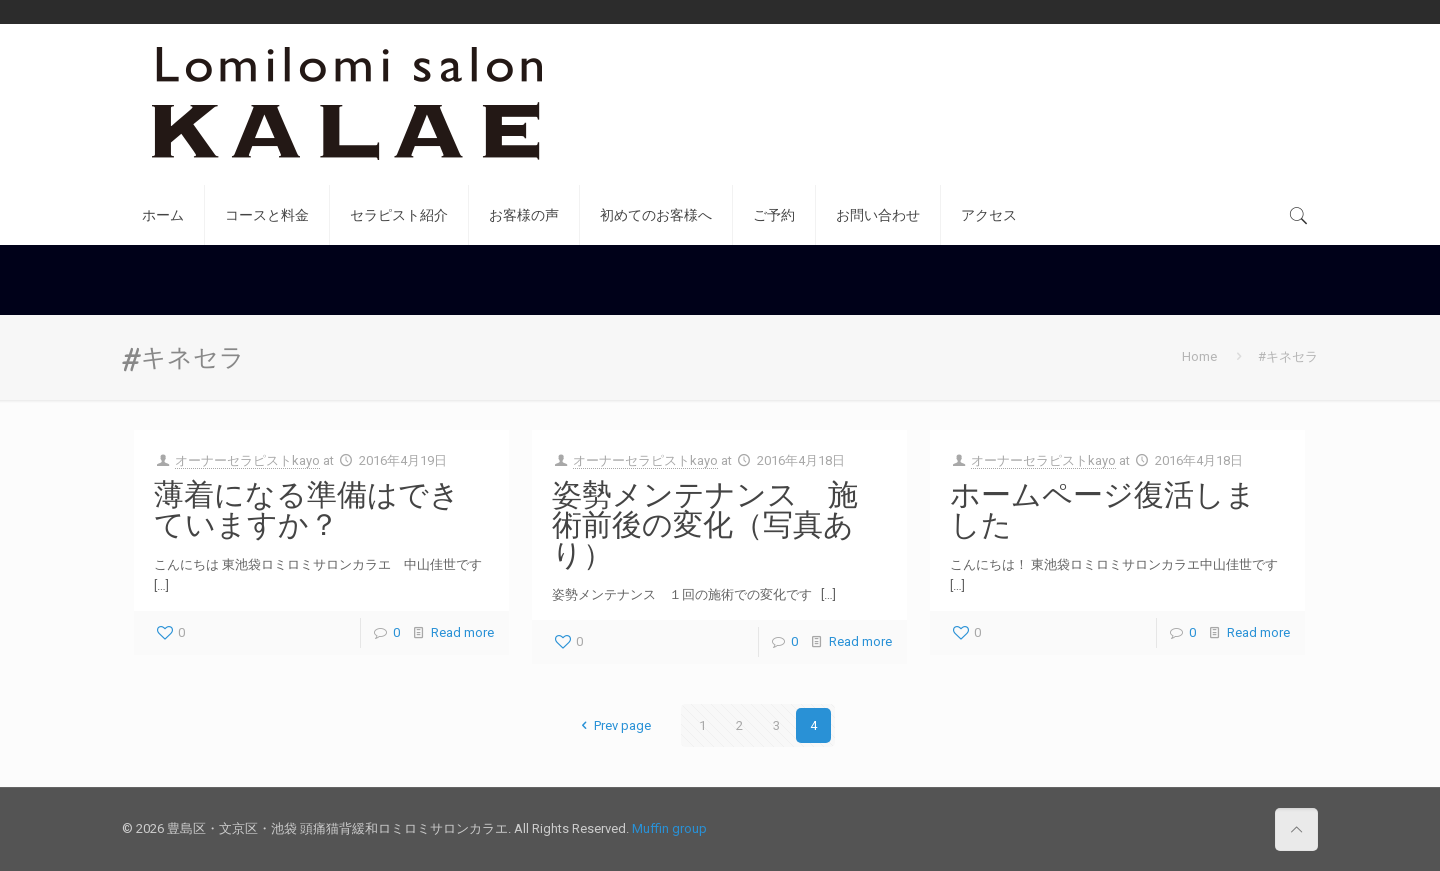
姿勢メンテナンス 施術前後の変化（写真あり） (705, 524)
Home (1199, 356)
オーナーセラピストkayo (247, 460)
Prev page (612, 725)
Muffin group (669, 828)
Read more (462, 632)
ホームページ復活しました (1103, 509)
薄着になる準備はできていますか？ (307, 509)
